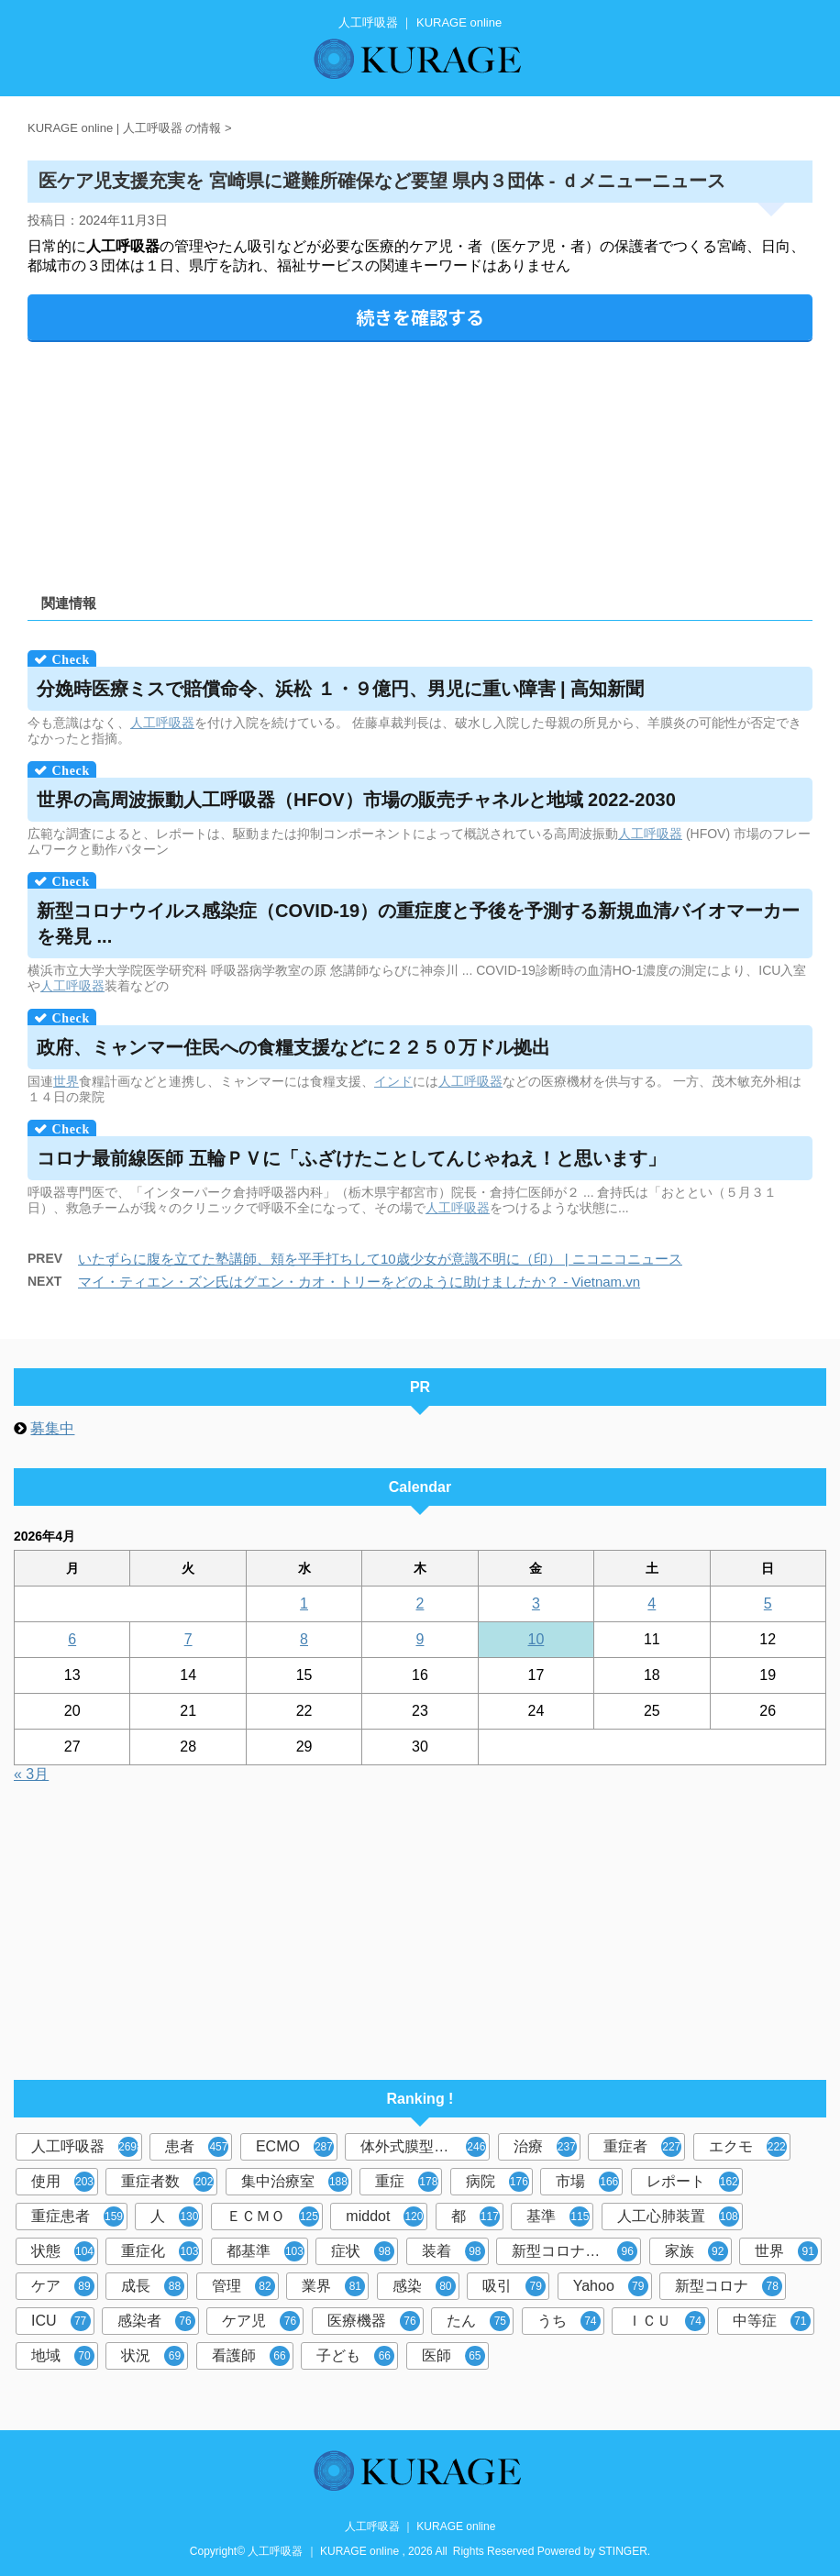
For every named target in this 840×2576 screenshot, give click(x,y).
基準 (558, 2216)
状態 (62, 2251)
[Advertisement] (420, 461)
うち (569, 2321)
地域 (62, 2356)
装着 (453, 2251)
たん (478, 2321)
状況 (152, 2356)
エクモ (748, 2147)
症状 (362, 2251)
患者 (196, 2147)
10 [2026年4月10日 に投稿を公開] (536, 1639)
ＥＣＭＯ (273, 2216)
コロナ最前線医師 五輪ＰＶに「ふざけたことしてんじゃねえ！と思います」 (351, 1158)
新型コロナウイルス (576, 2251)
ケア (62, 2286)
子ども (355, 2356)
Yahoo (610, 2286)
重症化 (160, 2251)
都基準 (265, 2251)
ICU (61, 2321)
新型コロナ (728, 2286)
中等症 (772, 2321)
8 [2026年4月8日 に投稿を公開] (304, 1639)
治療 (545, 2147)
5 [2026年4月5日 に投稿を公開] (768, 1603)
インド (393, 1081)
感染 (424, 2286)
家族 (696, 2251)
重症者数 (167, 2182)
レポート (693, 2182)
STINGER (623, 2551)
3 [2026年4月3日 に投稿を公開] (536, 1603)
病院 (497, 2182)
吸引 (514, 2286)
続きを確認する (420, 317)
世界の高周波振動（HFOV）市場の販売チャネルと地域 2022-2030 (356, 800)
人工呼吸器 (162, 722)
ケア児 (261, 2321)
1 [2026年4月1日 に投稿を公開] (304, 1603)
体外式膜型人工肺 (423, 2147)
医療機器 (373, 2321)
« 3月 (31, 1774)
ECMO (295, 2147)
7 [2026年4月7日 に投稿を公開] (188, 1639)
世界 (66, 1081)
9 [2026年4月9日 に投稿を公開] (420, 1639)
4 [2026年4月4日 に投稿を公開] (651, 1603)
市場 (587, 2182)
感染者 (156, 2321)
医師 (453, 2356)
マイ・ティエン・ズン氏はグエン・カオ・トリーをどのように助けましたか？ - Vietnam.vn (359, 1281)
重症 (406, 2182)
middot (385, 2216)
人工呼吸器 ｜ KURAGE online (420, 2526)
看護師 (251, 2356)
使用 (62, 2182)
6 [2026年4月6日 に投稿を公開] (72, 1639)
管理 (243, 2286)
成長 (152, 2286)
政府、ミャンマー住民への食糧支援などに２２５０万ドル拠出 (293, 1047)
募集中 (52, 1428)
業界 (333, 2286)
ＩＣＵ (666, 2321)
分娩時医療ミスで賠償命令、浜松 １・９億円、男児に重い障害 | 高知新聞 (340, 689)
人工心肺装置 (678, 2216)
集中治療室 (294, 2182)
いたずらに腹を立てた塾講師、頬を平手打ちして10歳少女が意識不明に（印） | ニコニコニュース (380, 1258)
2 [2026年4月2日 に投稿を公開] (420, 1603)
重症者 (642, 2147)
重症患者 (77, 2216)
